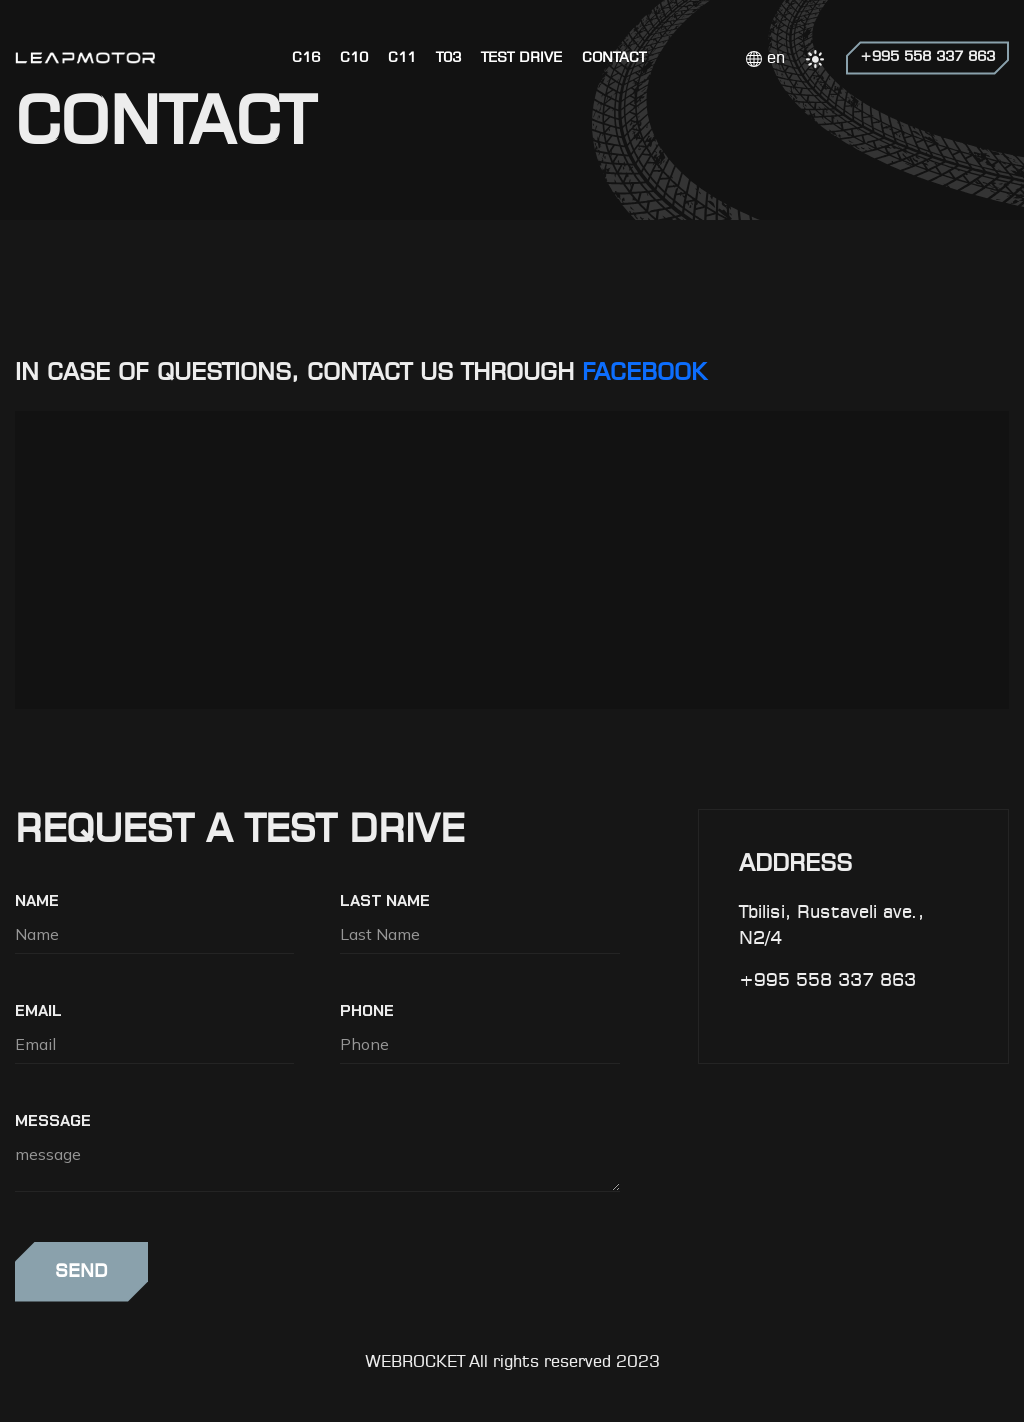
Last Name (385, 900)
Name (37, 900)
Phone (367, 1010)
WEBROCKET (415, 1362)
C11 (402, 58)
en (765, 58)
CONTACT (614, 58)
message (53, 1120)
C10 (354, 58)
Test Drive (521, 58)
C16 (306, 58)
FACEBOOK (644, 374)
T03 (448, 58)
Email (38, 1010)
